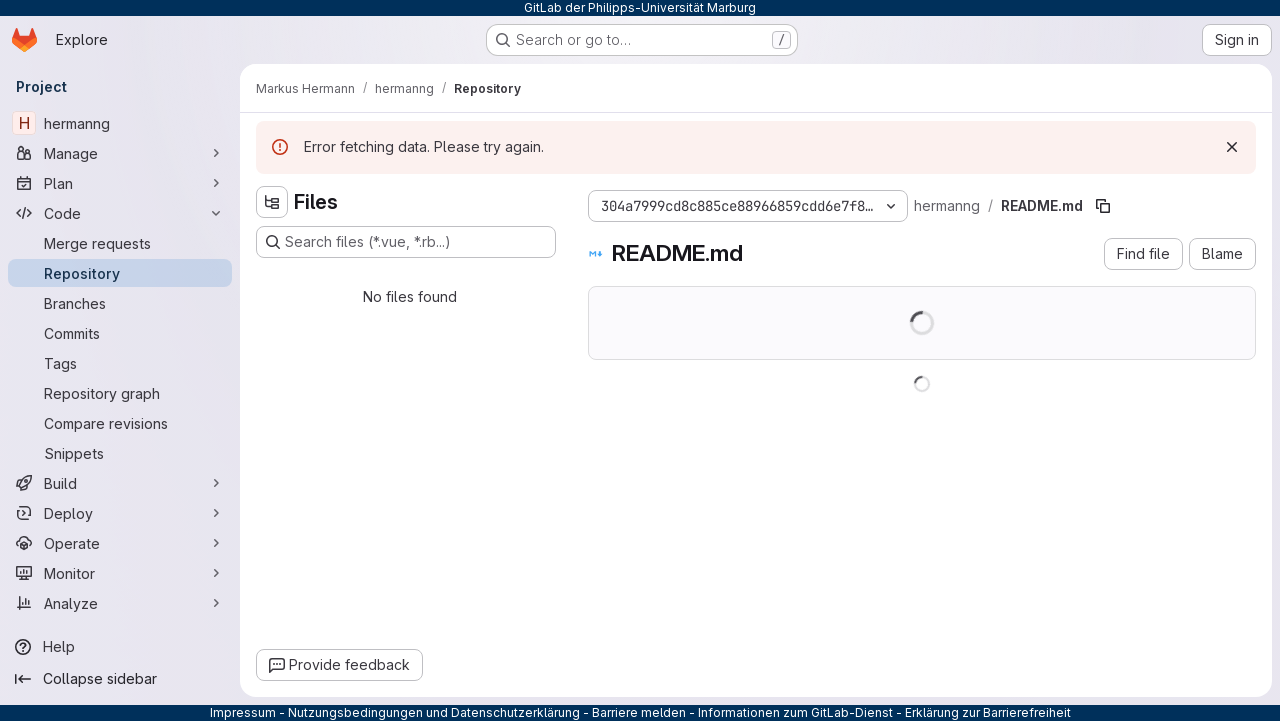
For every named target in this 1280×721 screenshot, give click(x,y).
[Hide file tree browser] (272, 202)
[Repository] (120, 273)
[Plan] (120, 183)
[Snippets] (120, 453)
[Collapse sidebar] (120, 679)
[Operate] (120, 543)
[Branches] (120, 303)
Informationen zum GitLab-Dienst (795, 712)
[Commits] (120, 333)
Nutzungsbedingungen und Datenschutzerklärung (434, 712)
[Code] (120, 213)
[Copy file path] (1103, 206)
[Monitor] (120, 573)
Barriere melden (639, 712)
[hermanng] (120, 123)
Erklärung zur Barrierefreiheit (988, 712)
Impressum (243, 712)
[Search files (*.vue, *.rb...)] (406, 242)
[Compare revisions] (120, 423)
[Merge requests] (120, 243)
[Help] (120, 647)
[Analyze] (120, 603)
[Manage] (120, 153)
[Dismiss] (1232, 147)
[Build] (120, 483)
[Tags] (120, 363)
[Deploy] (120, 513)
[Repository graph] (120, 393)
